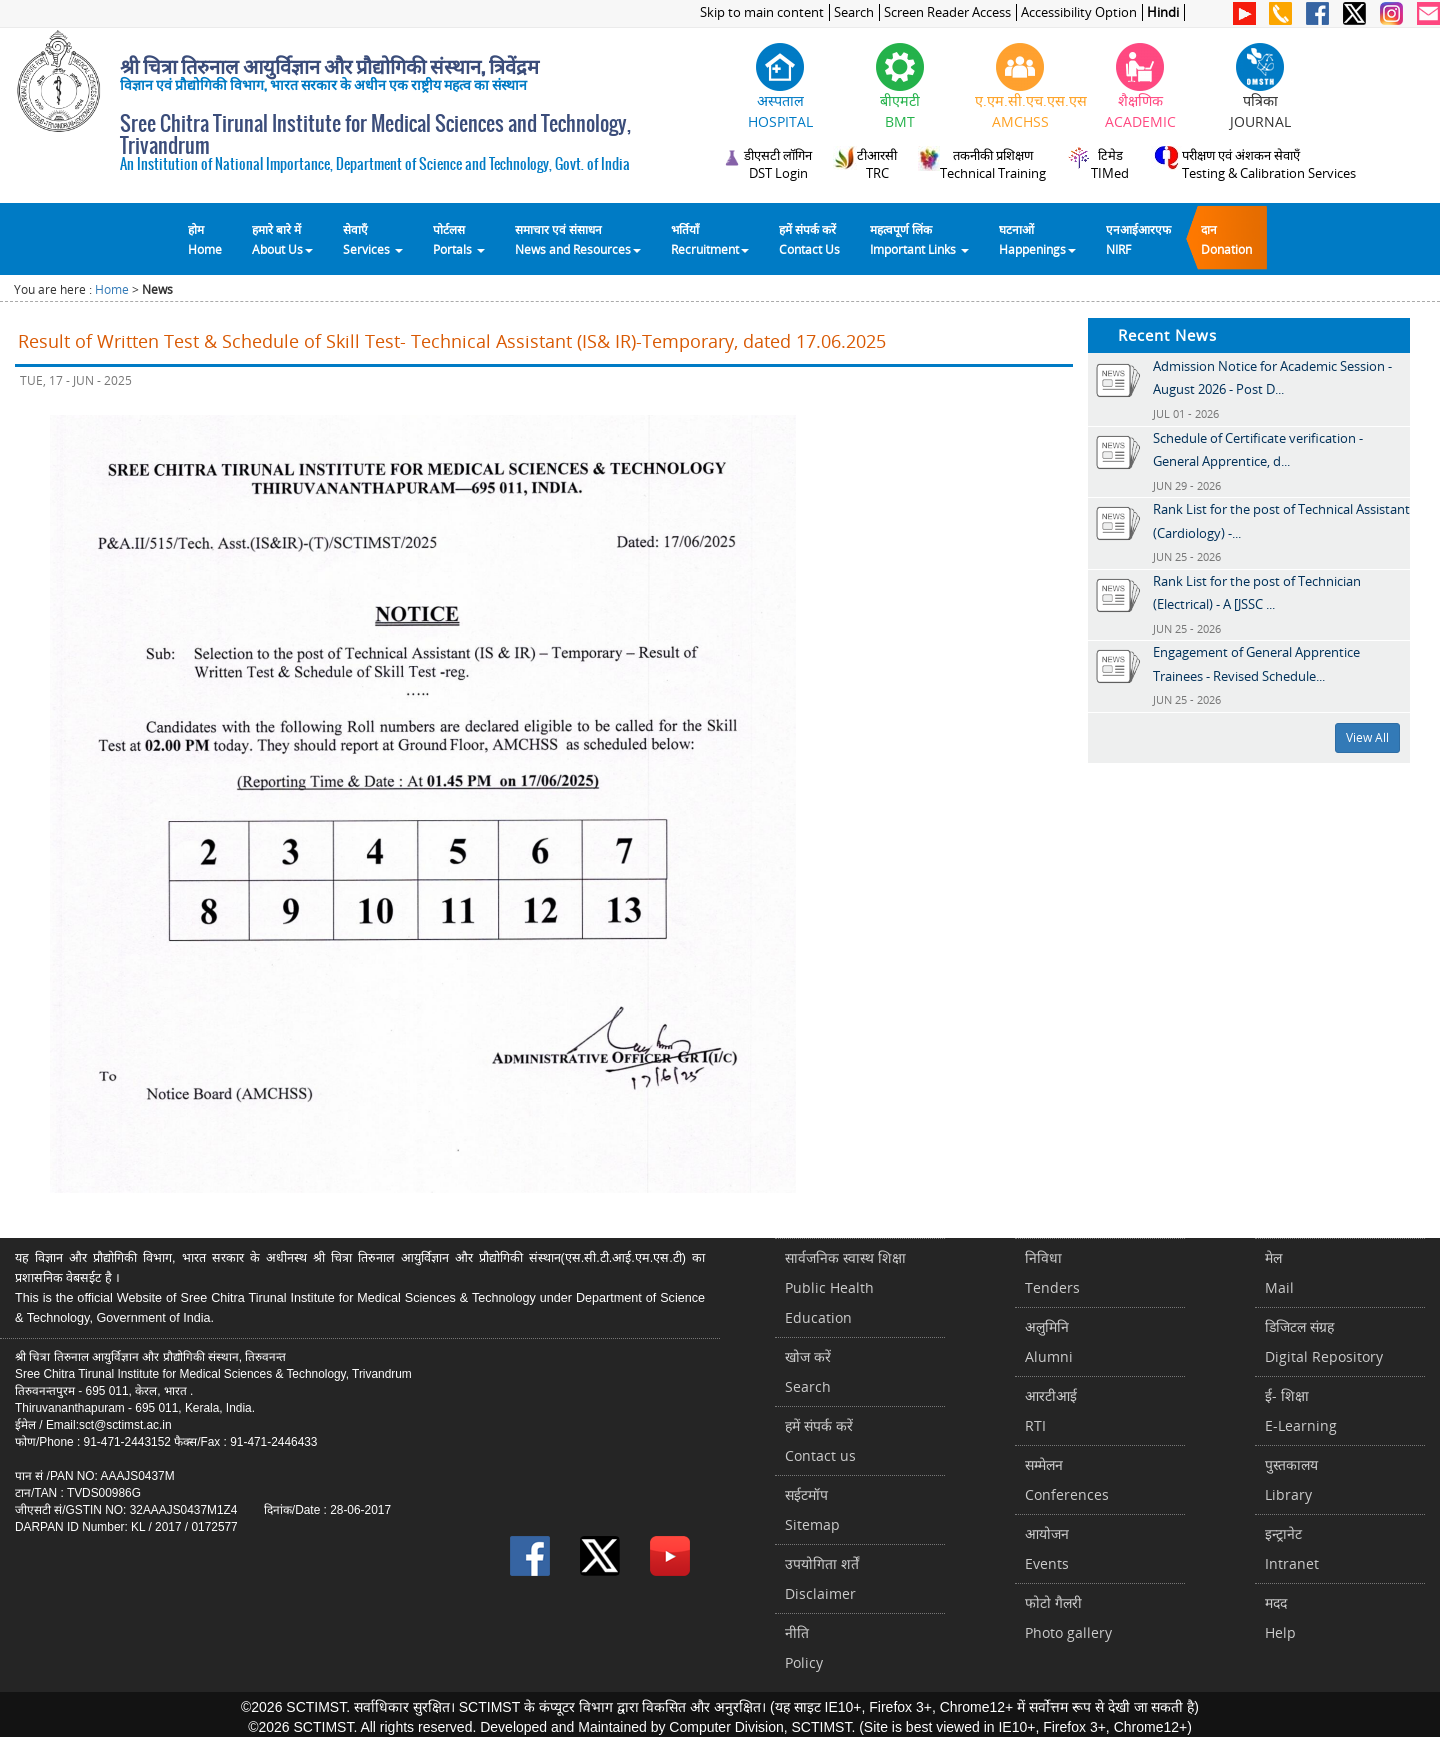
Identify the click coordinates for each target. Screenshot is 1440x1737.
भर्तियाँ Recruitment (710, 239)
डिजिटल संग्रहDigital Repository (1324, 1341)
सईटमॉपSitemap (812, 1509)
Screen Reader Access (947, 12)
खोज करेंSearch (808, 1371)
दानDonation (1226, 239)
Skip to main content (762, 12)
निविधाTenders (1052, 1272)
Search (854, 12)
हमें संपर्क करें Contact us (820, 1440)
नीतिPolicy (804, 1647)
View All (1367, 737)
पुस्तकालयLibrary (1291, 1479)
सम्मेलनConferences (1067, 1479)
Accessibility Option (1079, 12)
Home (112, 289)
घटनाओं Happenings (1037, 239)
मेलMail (1279, 1272)
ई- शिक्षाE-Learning (1301, 1410)
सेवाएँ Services (373, 239)
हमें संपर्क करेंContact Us (809, 239)
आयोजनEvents (1047, 1548)
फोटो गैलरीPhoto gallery (1068, 1617)
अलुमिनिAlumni (1049, 1341)
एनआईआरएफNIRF (1138, 239)
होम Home (205, 239)
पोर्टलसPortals (459, 239)
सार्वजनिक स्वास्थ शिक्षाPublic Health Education (845, 1287)
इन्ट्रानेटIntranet (1292, 1548)
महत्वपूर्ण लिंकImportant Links (919, 239)
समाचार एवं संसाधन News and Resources (578, 239)
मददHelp (1280, 1617)
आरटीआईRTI (1051, 1410)
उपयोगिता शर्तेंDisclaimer (822, 1578)
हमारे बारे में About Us (282, 239)
